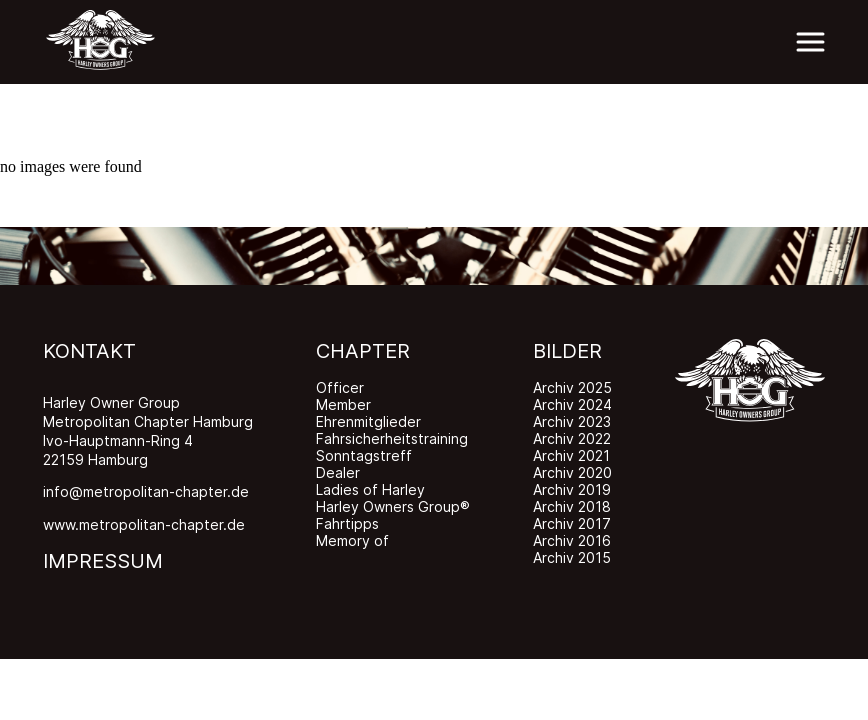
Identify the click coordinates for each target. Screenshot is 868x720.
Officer (340, 387)
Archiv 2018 (572, 506)
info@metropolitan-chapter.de (146, 491)
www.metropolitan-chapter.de (144, 524)
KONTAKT (89, 351)
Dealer (338, 472)
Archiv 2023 (572, 421)
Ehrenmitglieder (368, 421)
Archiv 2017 (572, 523)
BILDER (567, 351)
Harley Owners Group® (393, 506)
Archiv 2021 (571, 455)
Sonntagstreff (364, 455)
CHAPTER (363, 351)
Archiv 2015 (572, 557)
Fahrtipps (347, 523)
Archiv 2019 (572, 489)
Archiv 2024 (572, 404)
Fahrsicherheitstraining (392, 438)
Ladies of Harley (370, 489)
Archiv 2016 (572, 540)
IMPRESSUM (103, 561)
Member (343, 404)
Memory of (352, 540)
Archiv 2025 (572, 387)
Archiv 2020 (572, 472)
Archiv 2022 (572, 438)
